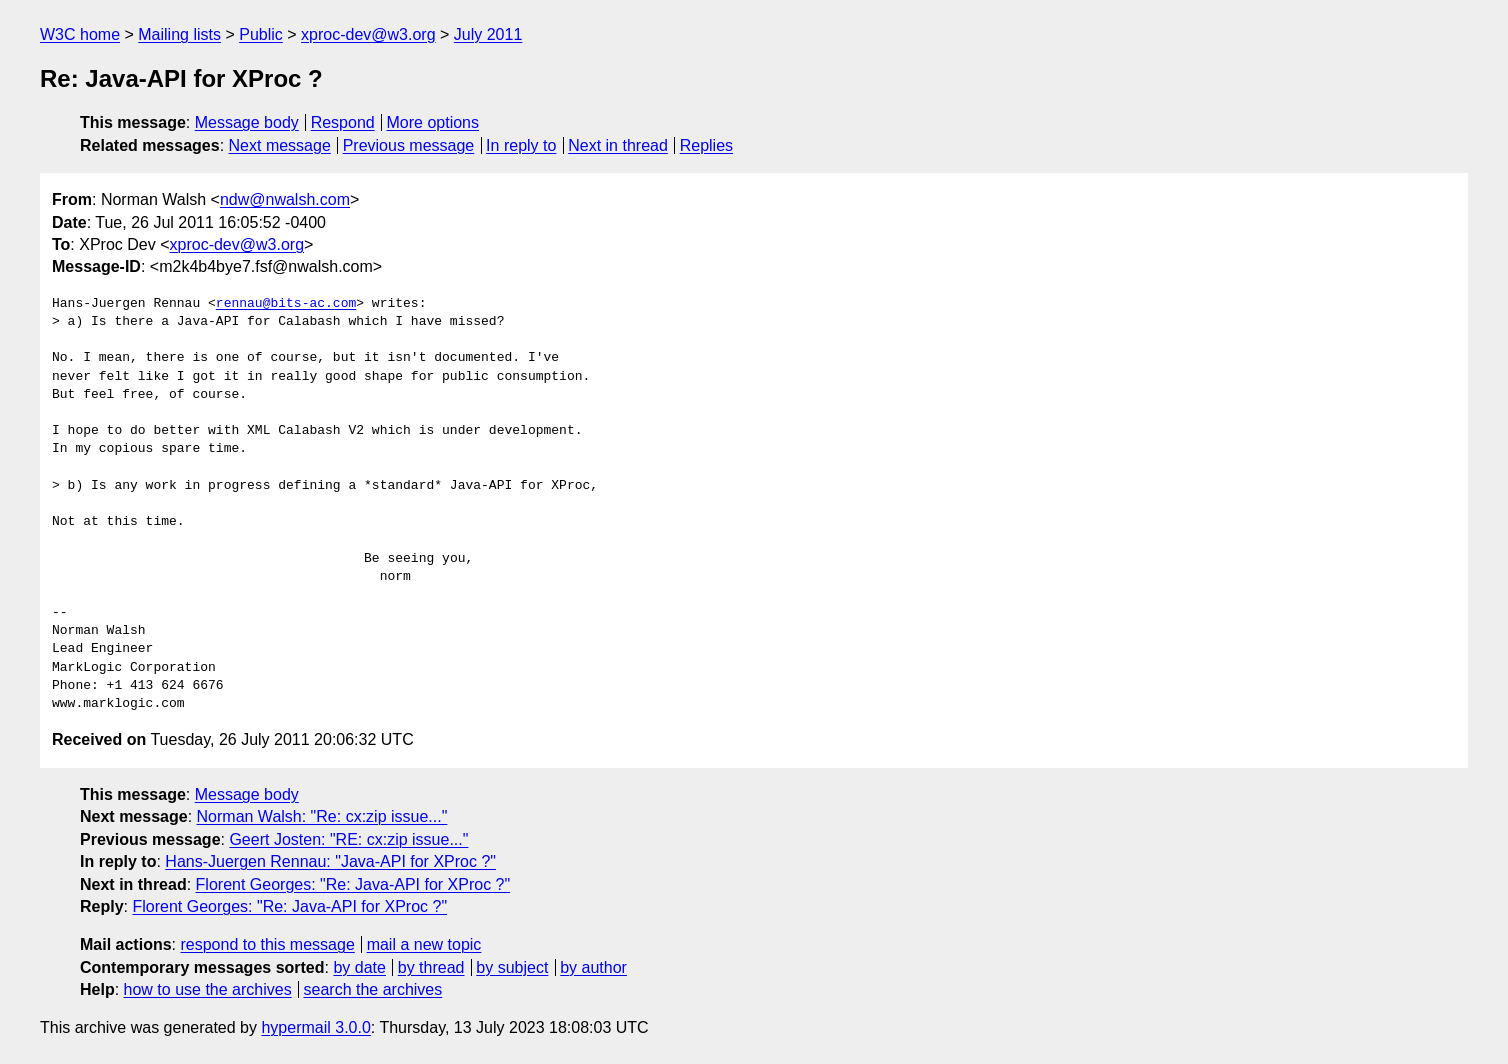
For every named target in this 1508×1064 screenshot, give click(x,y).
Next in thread (618, 145)
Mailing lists (179, 34)
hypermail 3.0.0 (315, 1027)
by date (359, 967)
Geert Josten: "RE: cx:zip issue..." (348, 839)
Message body (247, 122)
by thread (431, 967)
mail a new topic (424, 944)
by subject (512, 967)
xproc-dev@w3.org (368, 34)
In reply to (521, 145)
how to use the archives (208, 989)
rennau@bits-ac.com (286, 304)
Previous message (409, 145)
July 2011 (488, 34)
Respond (343, 122)
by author (593, 967)
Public (261, 34)
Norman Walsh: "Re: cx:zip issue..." (322, 816)
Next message (280, 145)
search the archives (373, 989)
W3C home (80, 34)
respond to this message (267, 944)
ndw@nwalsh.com (285, 199)
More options (433, 122)
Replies (706, 145)
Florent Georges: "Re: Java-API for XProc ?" (353, 884)
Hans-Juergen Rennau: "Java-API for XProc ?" (330, 861)
